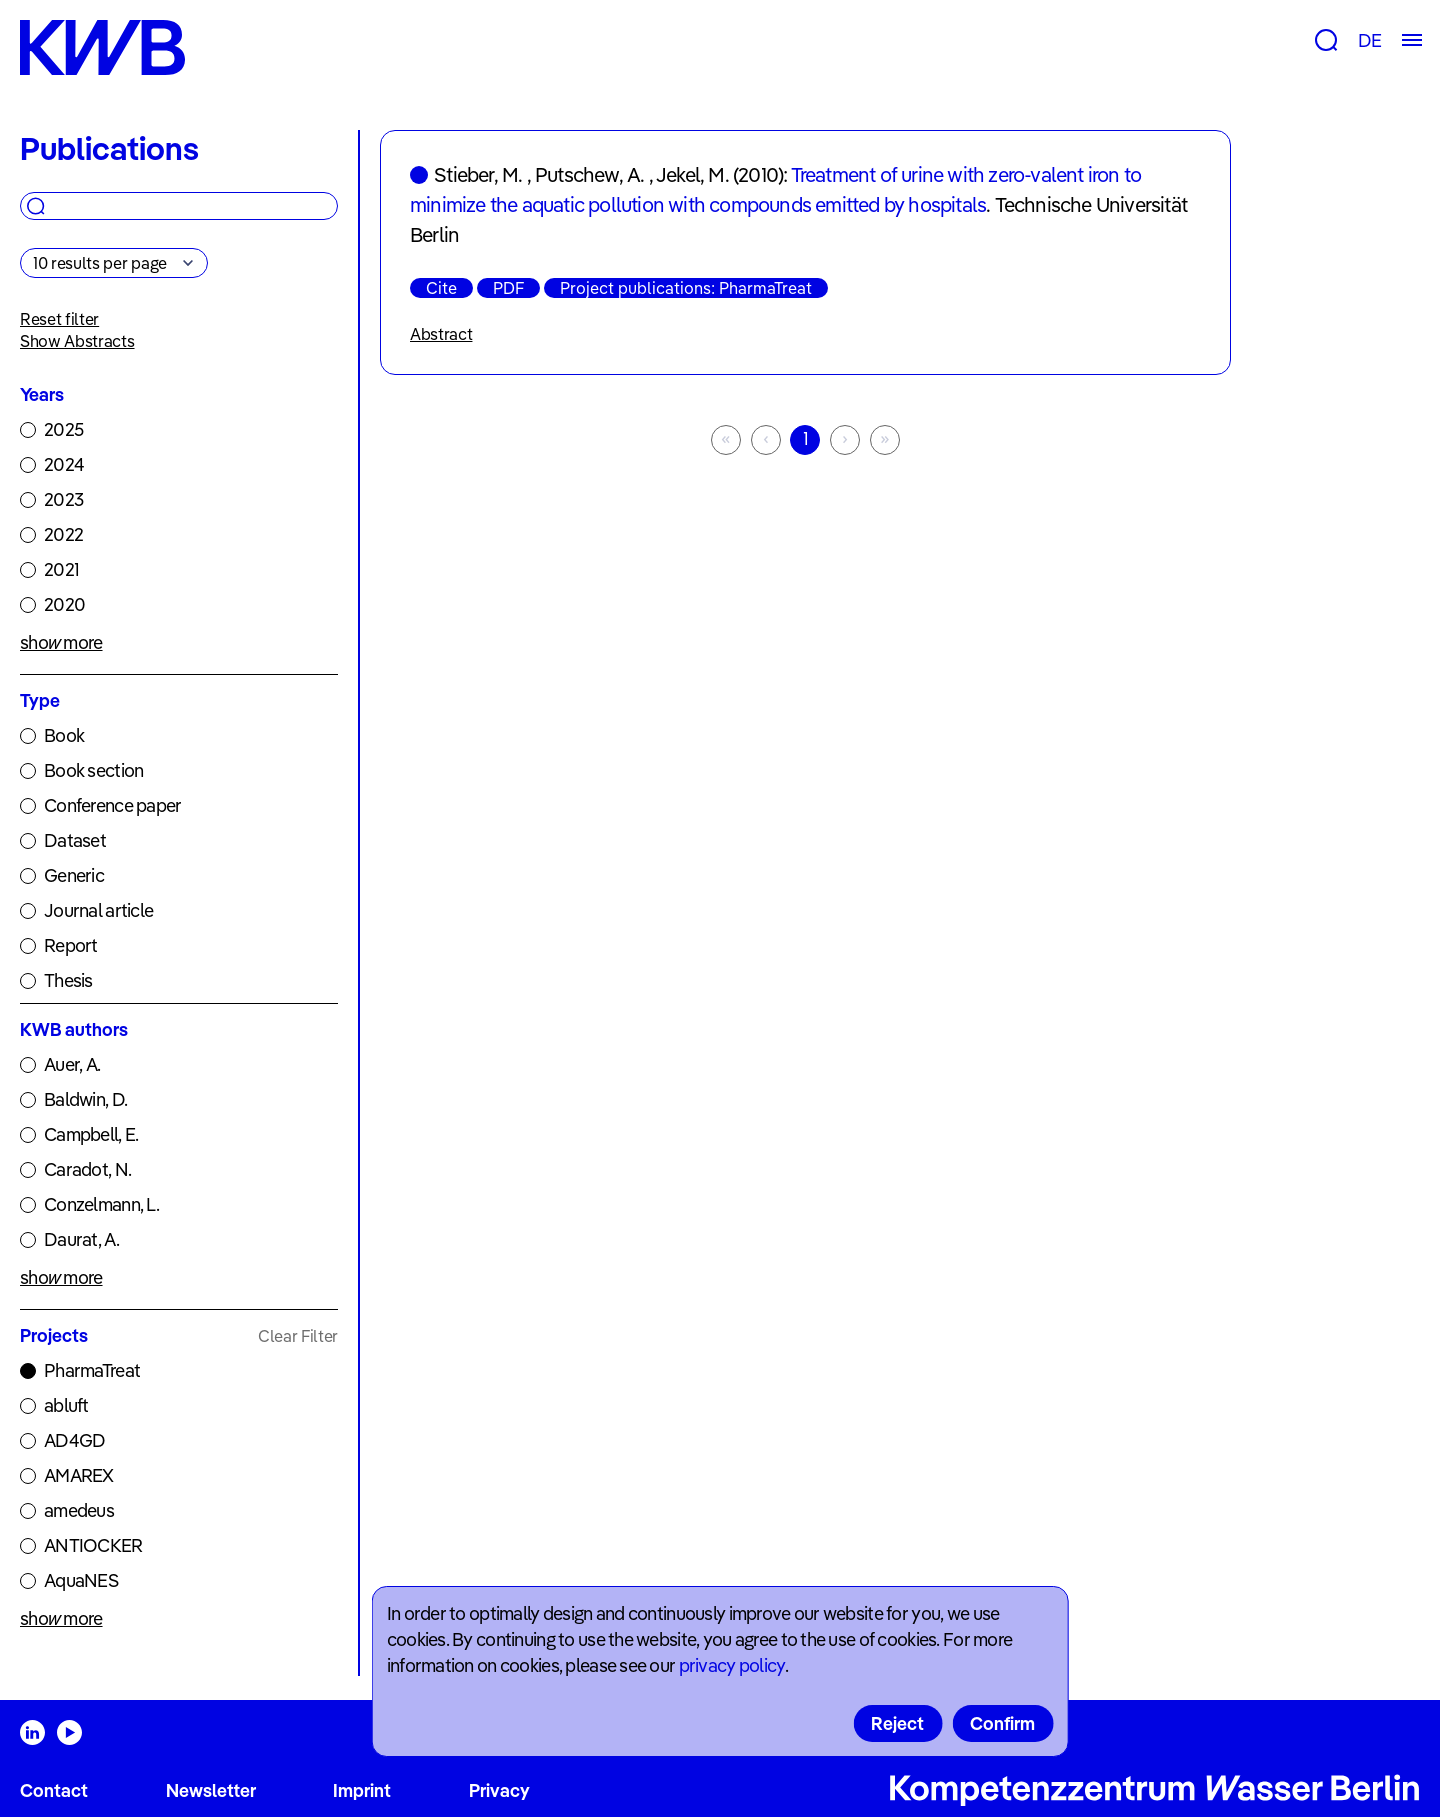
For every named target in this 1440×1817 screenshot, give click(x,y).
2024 (64, 464)
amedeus (79, 1510)
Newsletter (211, 1790)
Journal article (98, 910)
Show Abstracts (77, 341)
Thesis (68, 980)
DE (1369, 40)
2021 (61, 569)
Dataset (75, 840)
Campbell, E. (91, 1134)
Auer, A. (72, 1064)
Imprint (362, 1790)
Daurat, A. (81, 1239)
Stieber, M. (478, 174)
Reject (897, 1723)
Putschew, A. (589, 174)
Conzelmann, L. (101, 1204)
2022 (63, 534)
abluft (66, 1405)
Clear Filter (298, 1336)
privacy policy (732, 1665)
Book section (93, 770)
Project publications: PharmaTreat (686, 288)
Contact (54, 1790)
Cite (441, 288)
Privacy (499, 1790)
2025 (63, 429)
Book (64, 735)
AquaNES (81, 1580)
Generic (74, 875)
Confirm (1002, 1723)
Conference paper (112, 805)
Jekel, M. (692, 174)
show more (61, 642)
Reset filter (59, 319)
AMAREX (79, 1475)
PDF (508, 288)
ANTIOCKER (93, 1545)
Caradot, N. (87, 1169)
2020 (64, 604)
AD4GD (74, 1440)
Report (71, 945)
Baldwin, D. (85, 1099)
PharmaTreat (92, 1370)
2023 (63, 499)
